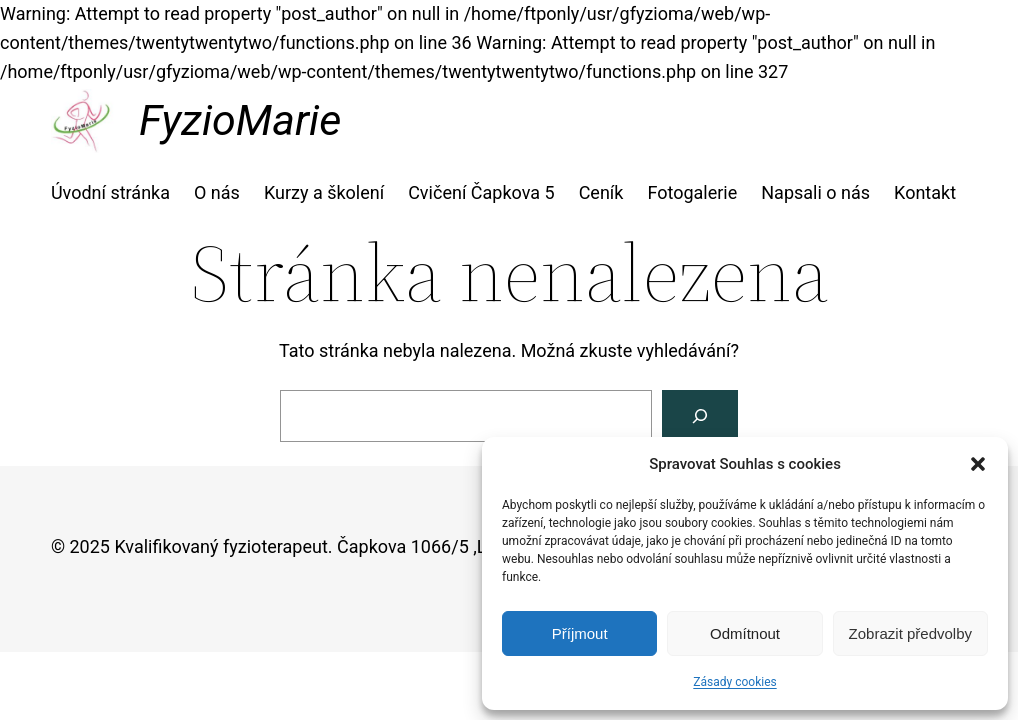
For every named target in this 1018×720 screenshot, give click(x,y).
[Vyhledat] (700, 416)
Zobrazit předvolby (910, 633)
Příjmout (580, 633)
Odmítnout (745, 633)
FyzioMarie (240, 120)
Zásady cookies (734, 682)
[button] (978, 464)
